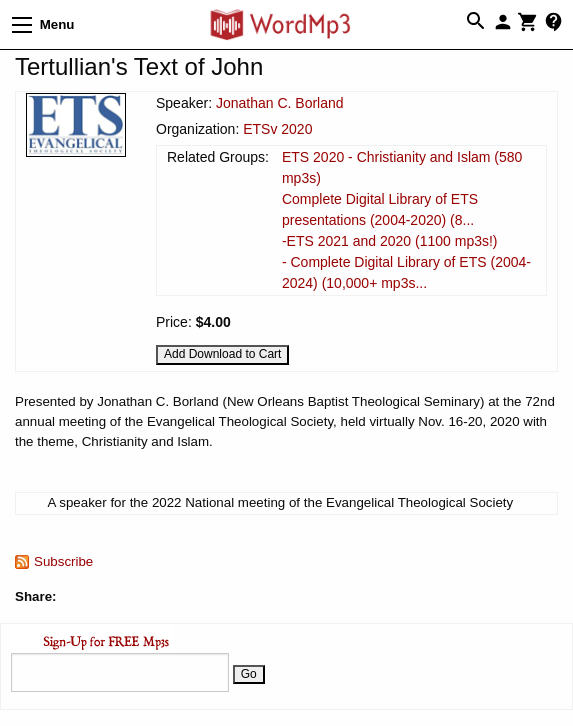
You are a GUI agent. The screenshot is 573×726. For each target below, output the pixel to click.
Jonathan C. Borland (280, 103)
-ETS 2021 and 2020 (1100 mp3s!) (390, 241)
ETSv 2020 (277, 129)
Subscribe (63, 561)
